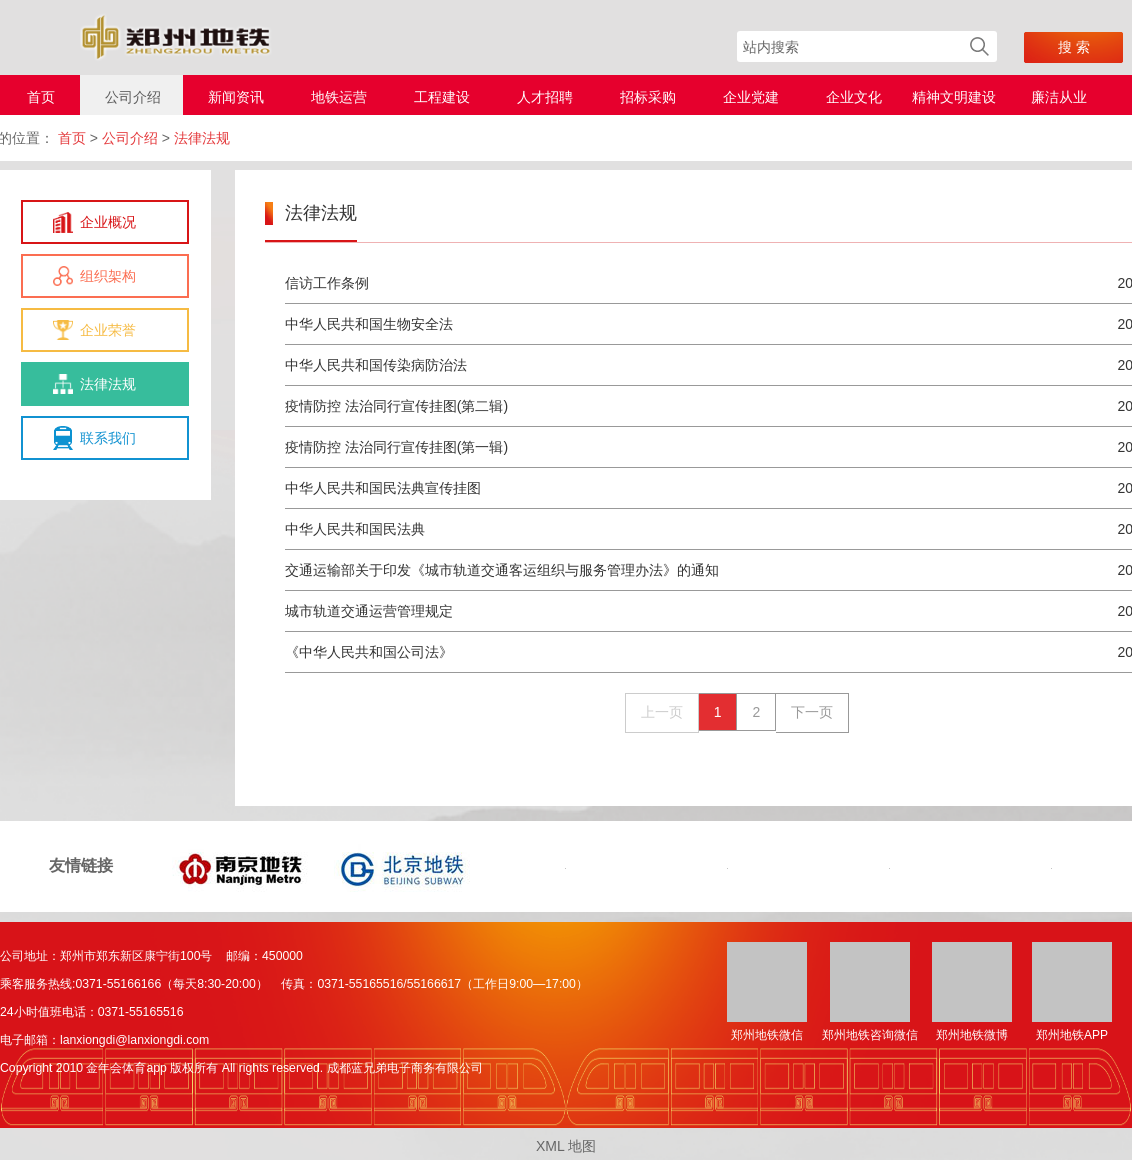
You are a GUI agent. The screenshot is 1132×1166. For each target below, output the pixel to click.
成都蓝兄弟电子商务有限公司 (405, 1068)
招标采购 (648, 97)
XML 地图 (566, 1146)
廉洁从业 (1059, 97)
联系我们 (108, 438)
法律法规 (108, 384)
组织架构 (108, 276)
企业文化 (854, 97)
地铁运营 (339, 97)
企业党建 (751, 97)
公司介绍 (133, 97)
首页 (41, 97)
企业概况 (108, 222)
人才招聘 (545, 97)
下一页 (812, 712)
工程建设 (442, 97)
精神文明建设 (954, 97)
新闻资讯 (236, 97)
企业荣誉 (108, 330)
